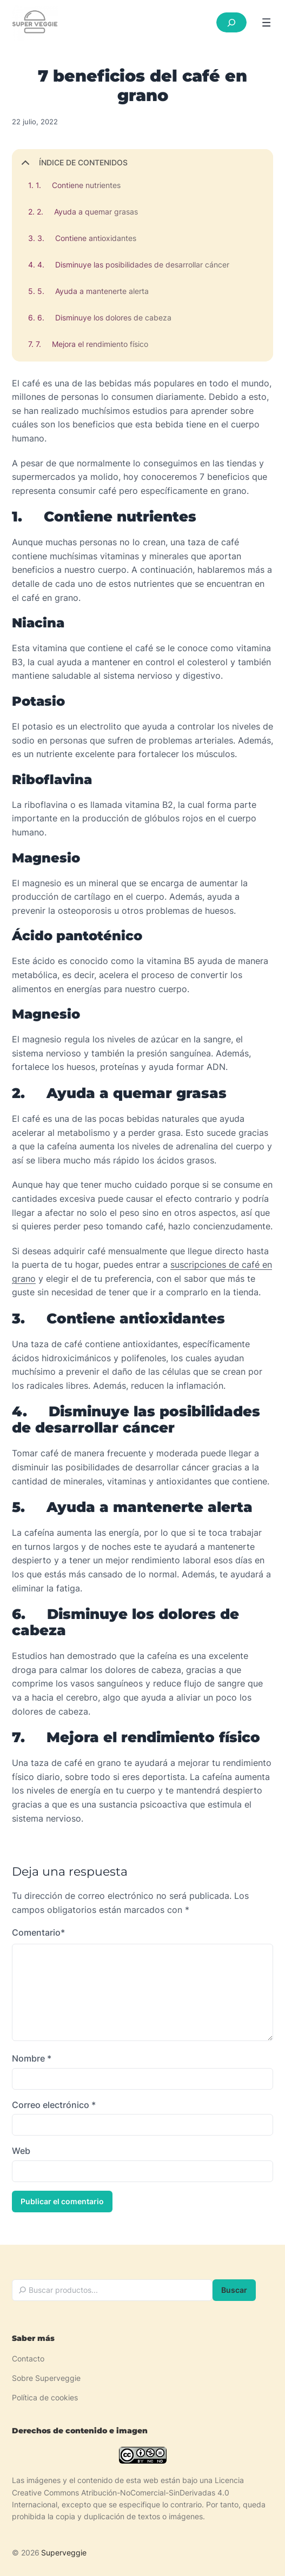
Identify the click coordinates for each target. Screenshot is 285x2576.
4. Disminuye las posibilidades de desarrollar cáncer (133, 264)
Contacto (28, 2358)
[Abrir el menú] (266, 22)
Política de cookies (45, 2397)
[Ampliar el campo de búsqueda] (231, 22)
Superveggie (64, 2552)
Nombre (31, 2058)
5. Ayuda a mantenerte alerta (93, 291)
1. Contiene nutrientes (78, 185)
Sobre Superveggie (46, 2378)
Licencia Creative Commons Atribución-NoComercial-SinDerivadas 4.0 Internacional (128, 2492)
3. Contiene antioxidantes (86, 238)
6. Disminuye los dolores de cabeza (104, 317)
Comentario (38, 1933)
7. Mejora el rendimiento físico (92, 344)
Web (21, 2150)
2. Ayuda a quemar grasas (87, 211)
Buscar (234, 2289)
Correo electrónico (54, 2104)
